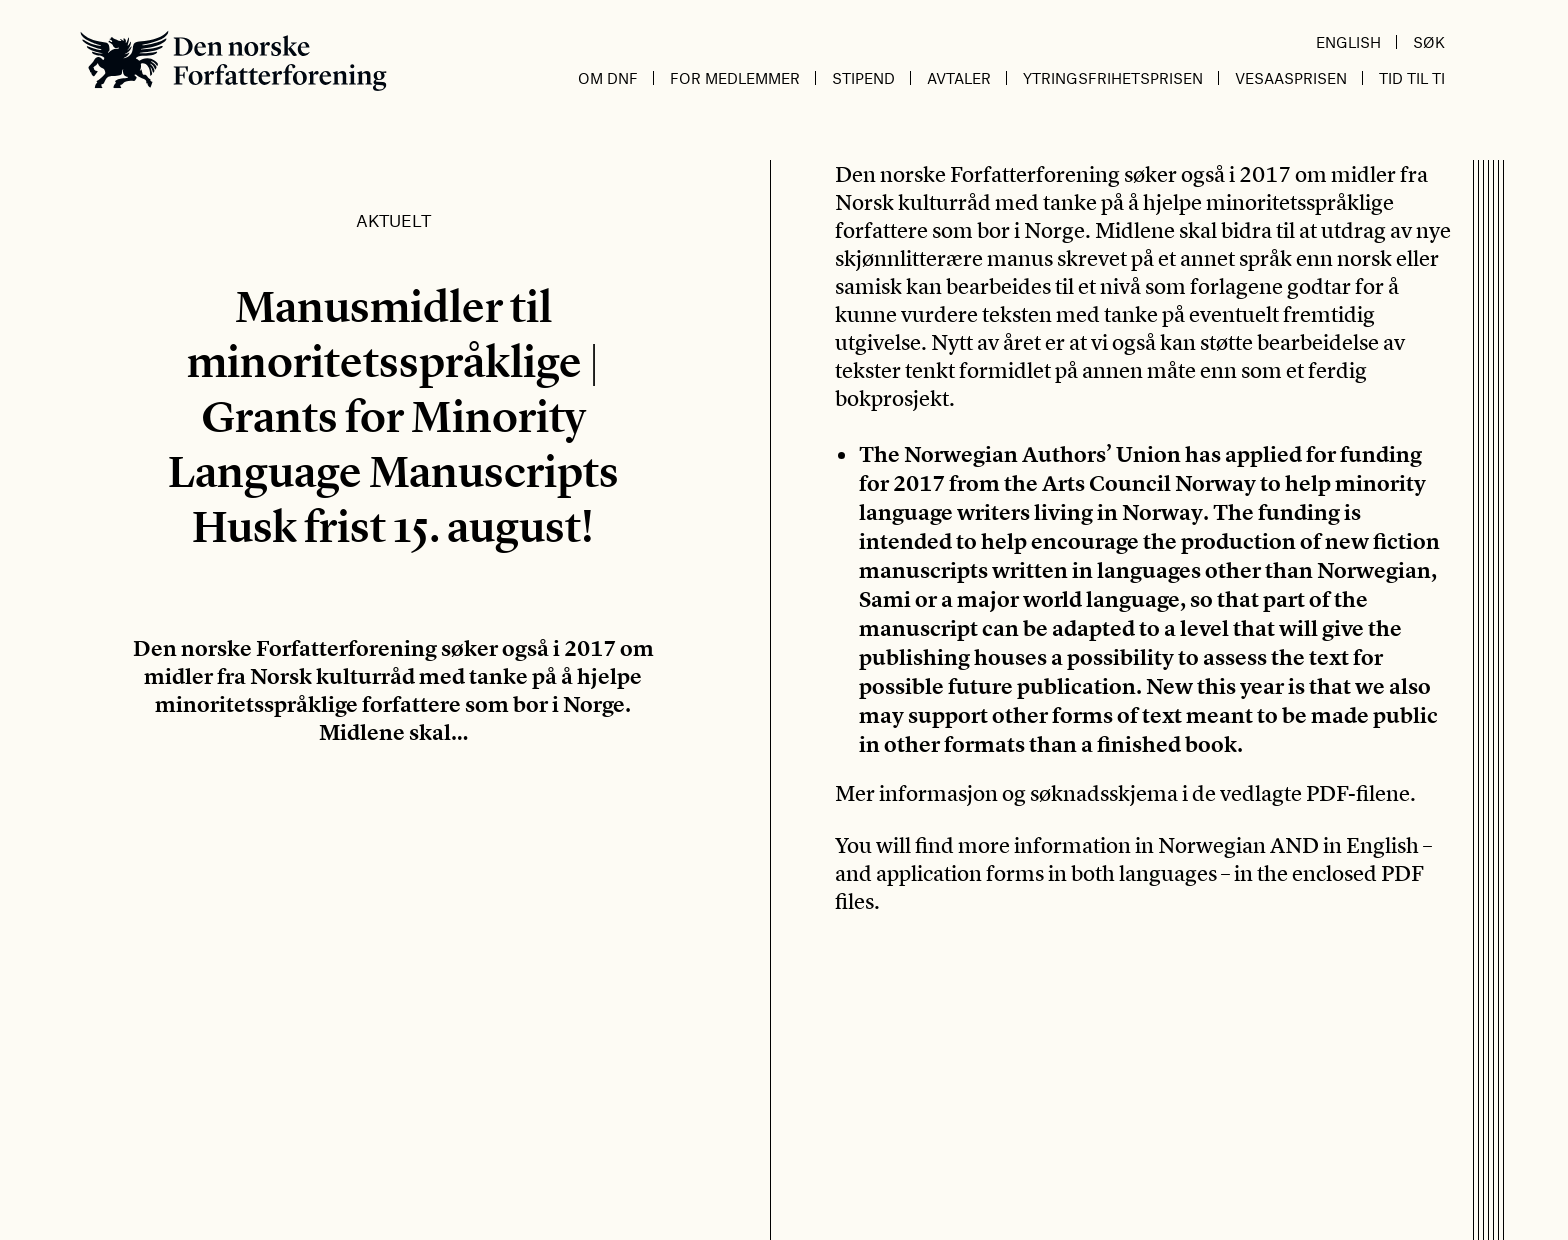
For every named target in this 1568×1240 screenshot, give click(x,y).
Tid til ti (1412, 78)
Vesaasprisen (1291, 78)
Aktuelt (393, 220)
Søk (1429, 42)
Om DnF (608, 78)
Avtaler (959, 78)
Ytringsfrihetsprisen (1113, 78)
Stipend (863, 78)
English (1348, 42)
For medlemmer (735, 78)
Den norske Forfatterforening (233, 60)
